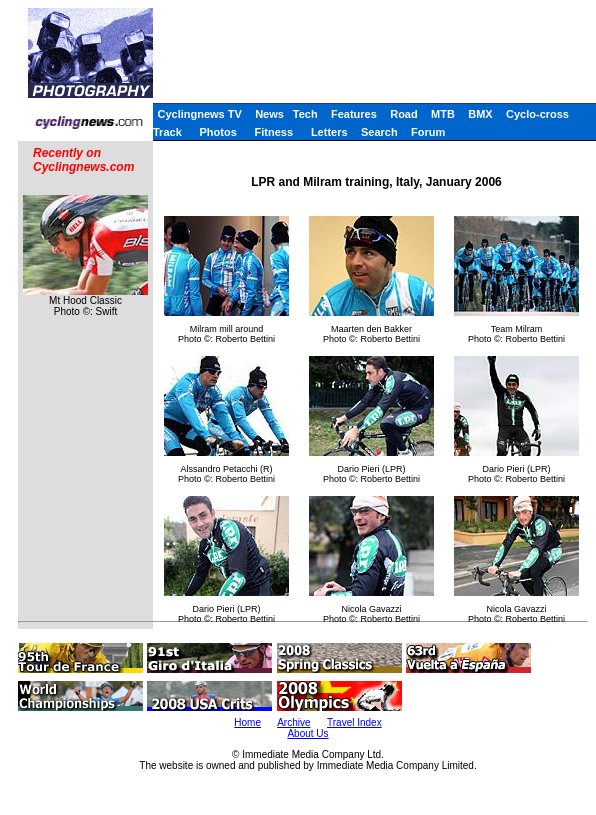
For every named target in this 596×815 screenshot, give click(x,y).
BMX (480, 114)
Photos (218, 132)
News (269, 114)
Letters (329, 132)
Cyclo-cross (537, 114)
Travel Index (354, 722)
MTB (443, 114)
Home (247, 722)
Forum (428, 132)
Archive (293, 722)
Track (167, 132)
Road (404, 114)
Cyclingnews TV (199, 114)
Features (354, 114)
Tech (305, 114)
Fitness (274, 132)
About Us (307, 733)
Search (379, 132)
